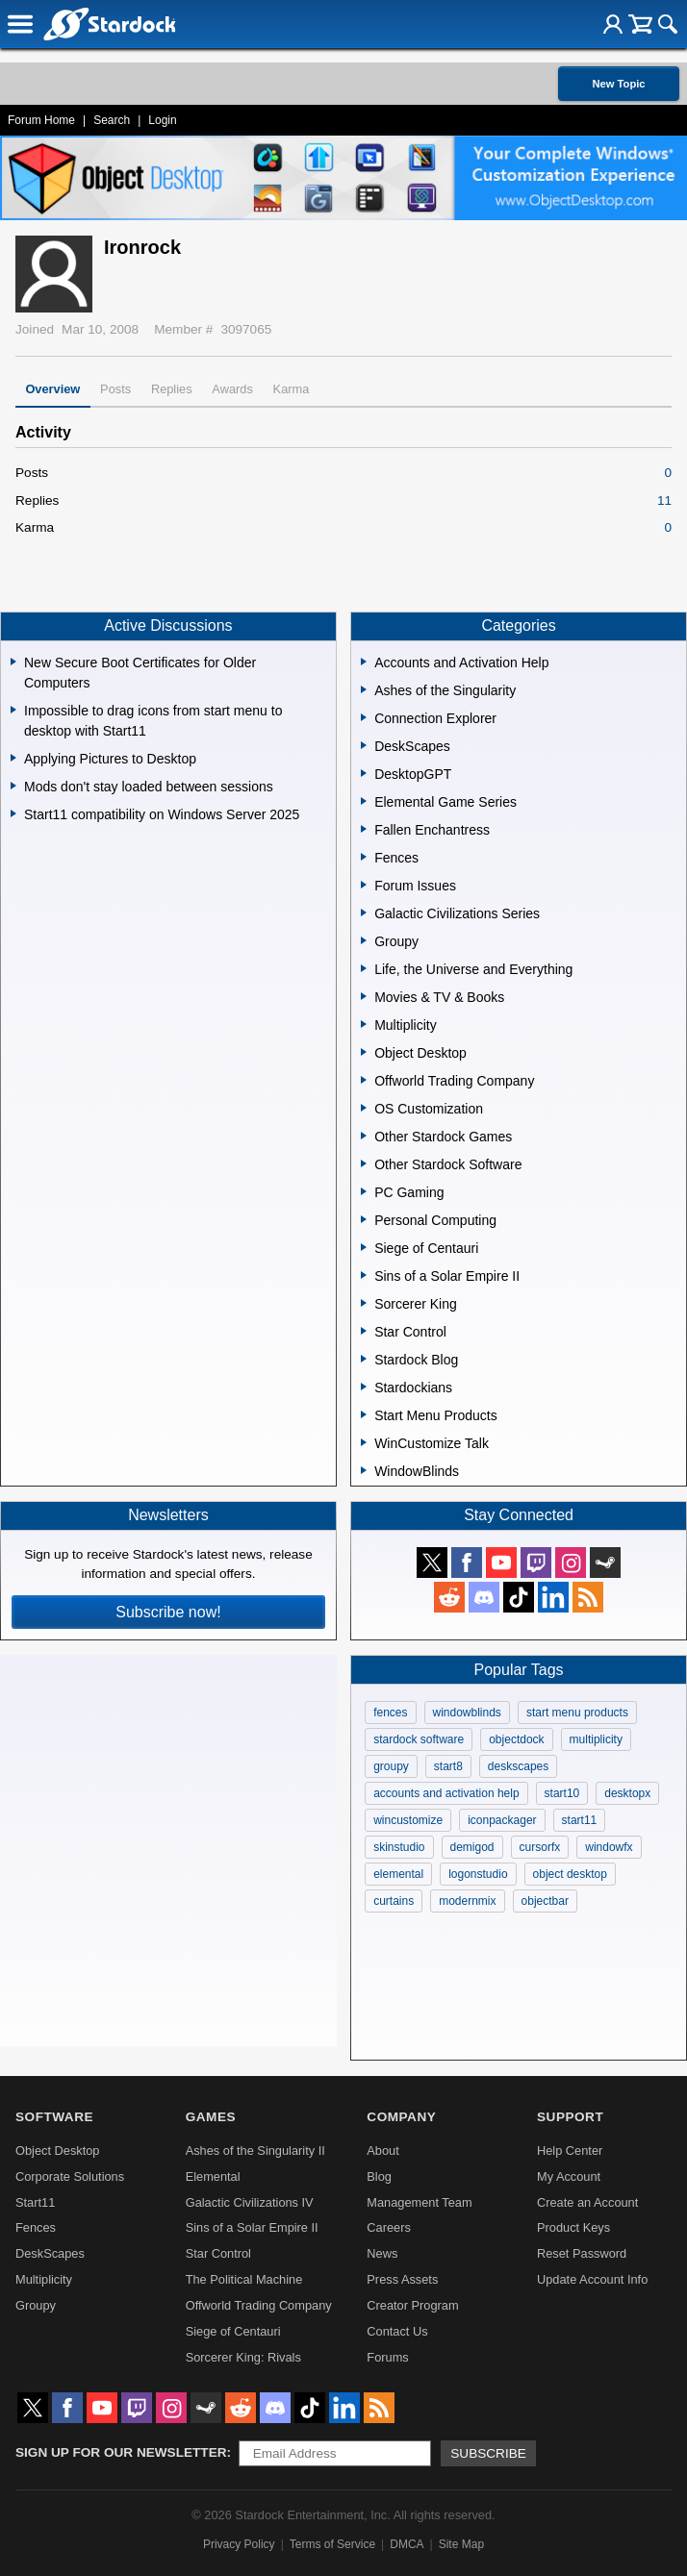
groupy (391, 1766)
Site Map (461, 2544)
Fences (35, 2227)
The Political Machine (244, 2279)
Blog (379, 2176)
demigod (472, 1847)
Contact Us (397, 2331)
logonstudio (477, 1874)
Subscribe (488, 2453)
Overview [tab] (52, 389)
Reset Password (581, 2253)
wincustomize (408, 1820)
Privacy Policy (239, 2544)
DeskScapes (50, 2253)
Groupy (35, 2305)
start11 (580, 1820)
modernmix (467, 1901)
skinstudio (398, 1847)
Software (54, 2117)
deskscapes (518, 1766)
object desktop (570, 1874)
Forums (387, 2357)
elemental (398, 1874)
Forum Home (41, 120)
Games (211, 2117)
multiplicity (596, 1739)
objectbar (545, 1901)
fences (390, 1712)
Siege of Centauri (233, 2331)
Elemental (213, 2176)
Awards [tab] (232, 389)
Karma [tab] (291, 389)
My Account (568, 2176)
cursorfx (540, 1847)
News (382, 2253)
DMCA (406, 2544)
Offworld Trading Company (259, 2305)
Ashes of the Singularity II (255, 2150)
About (382, 2150)
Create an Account (587, 2202)
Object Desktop (57, 2150)
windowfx (608, 1847)
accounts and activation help (446, 1793)
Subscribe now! (167, 1612)
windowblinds (467, 1712)
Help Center (569, 2150)
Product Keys (573, 2227)
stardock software (418, 1739)
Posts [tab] (115, 389)
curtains (393, 1901)
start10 (562, 1793)
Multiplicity (43, 2279)
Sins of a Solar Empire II (252, 2227)
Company (401, 2117)
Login (162, 120)
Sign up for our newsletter (121, 2452)
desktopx (627, 1793)
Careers (389, 2227)
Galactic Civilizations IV (250, 2202)
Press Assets (402, 2279)
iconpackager (502, 1820)
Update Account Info (592, 2279)
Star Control (218, 2253)
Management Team (419, 2202)
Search (111, 120)
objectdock (516, 1739)
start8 (448, 1766)
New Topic (618, 83)
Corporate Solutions (69, 2176)
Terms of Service (332, 2544)
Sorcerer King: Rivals (243, 2357)
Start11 (35, 2202)
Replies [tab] (171, 389)
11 (664, 500)
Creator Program (412, 2305)
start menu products (577, 1712)
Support (570, 2117)
